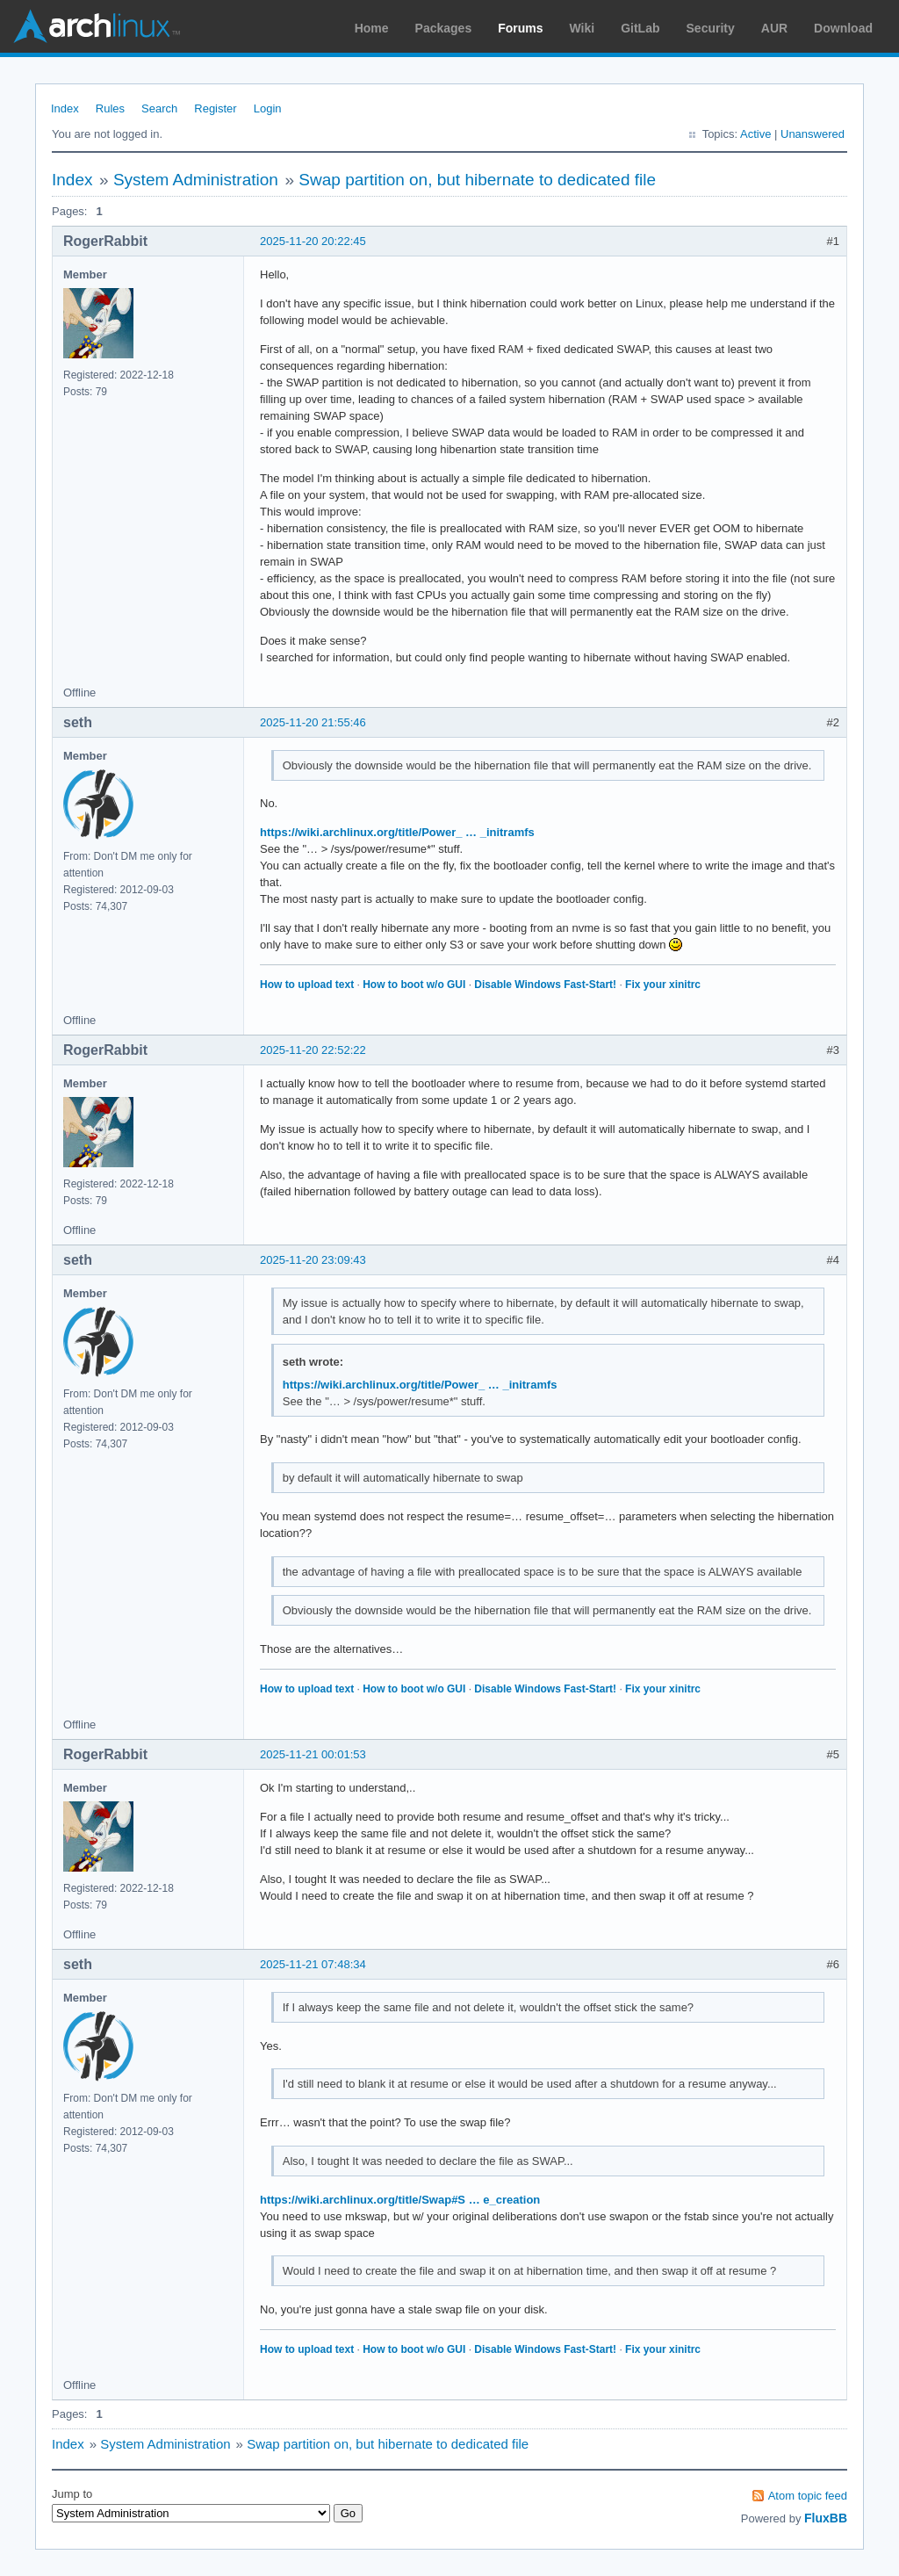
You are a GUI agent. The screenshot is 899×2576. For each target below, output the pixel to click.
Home (372, 28)
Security (711, 28)
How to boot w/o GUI (414, 984)
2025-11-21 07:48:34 (313, 1964)
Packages (443, 28)
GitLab (640, 28)
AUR (774, 28)
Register (215, 108)
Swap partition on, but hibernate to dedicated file (477, 179)
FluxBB (825, 2518)
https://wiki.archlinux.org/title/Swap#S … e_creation (400, 2199)
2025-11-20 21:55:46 (313, 722)
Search (159, 108)
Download (843, 28)
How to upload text (307, 984)
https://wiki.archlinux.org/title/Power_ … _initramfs (397, 832)
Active (755, 134)
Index (65, 108)
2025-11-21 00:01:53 (313, 1754)
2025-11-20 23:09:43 (313, 1259)
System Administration (195, 179)
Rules (110, 108)
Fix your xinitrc (663, 984)
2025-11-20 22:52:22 (313, 1050)
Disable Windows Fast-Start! (545, 984)
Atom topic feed (807, 2495)
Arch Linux (96, 26)
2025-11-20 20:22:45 (313, 241)
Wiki (582, 28)
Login (268, 108)
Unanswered (812, 134)
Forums (520, 28)
